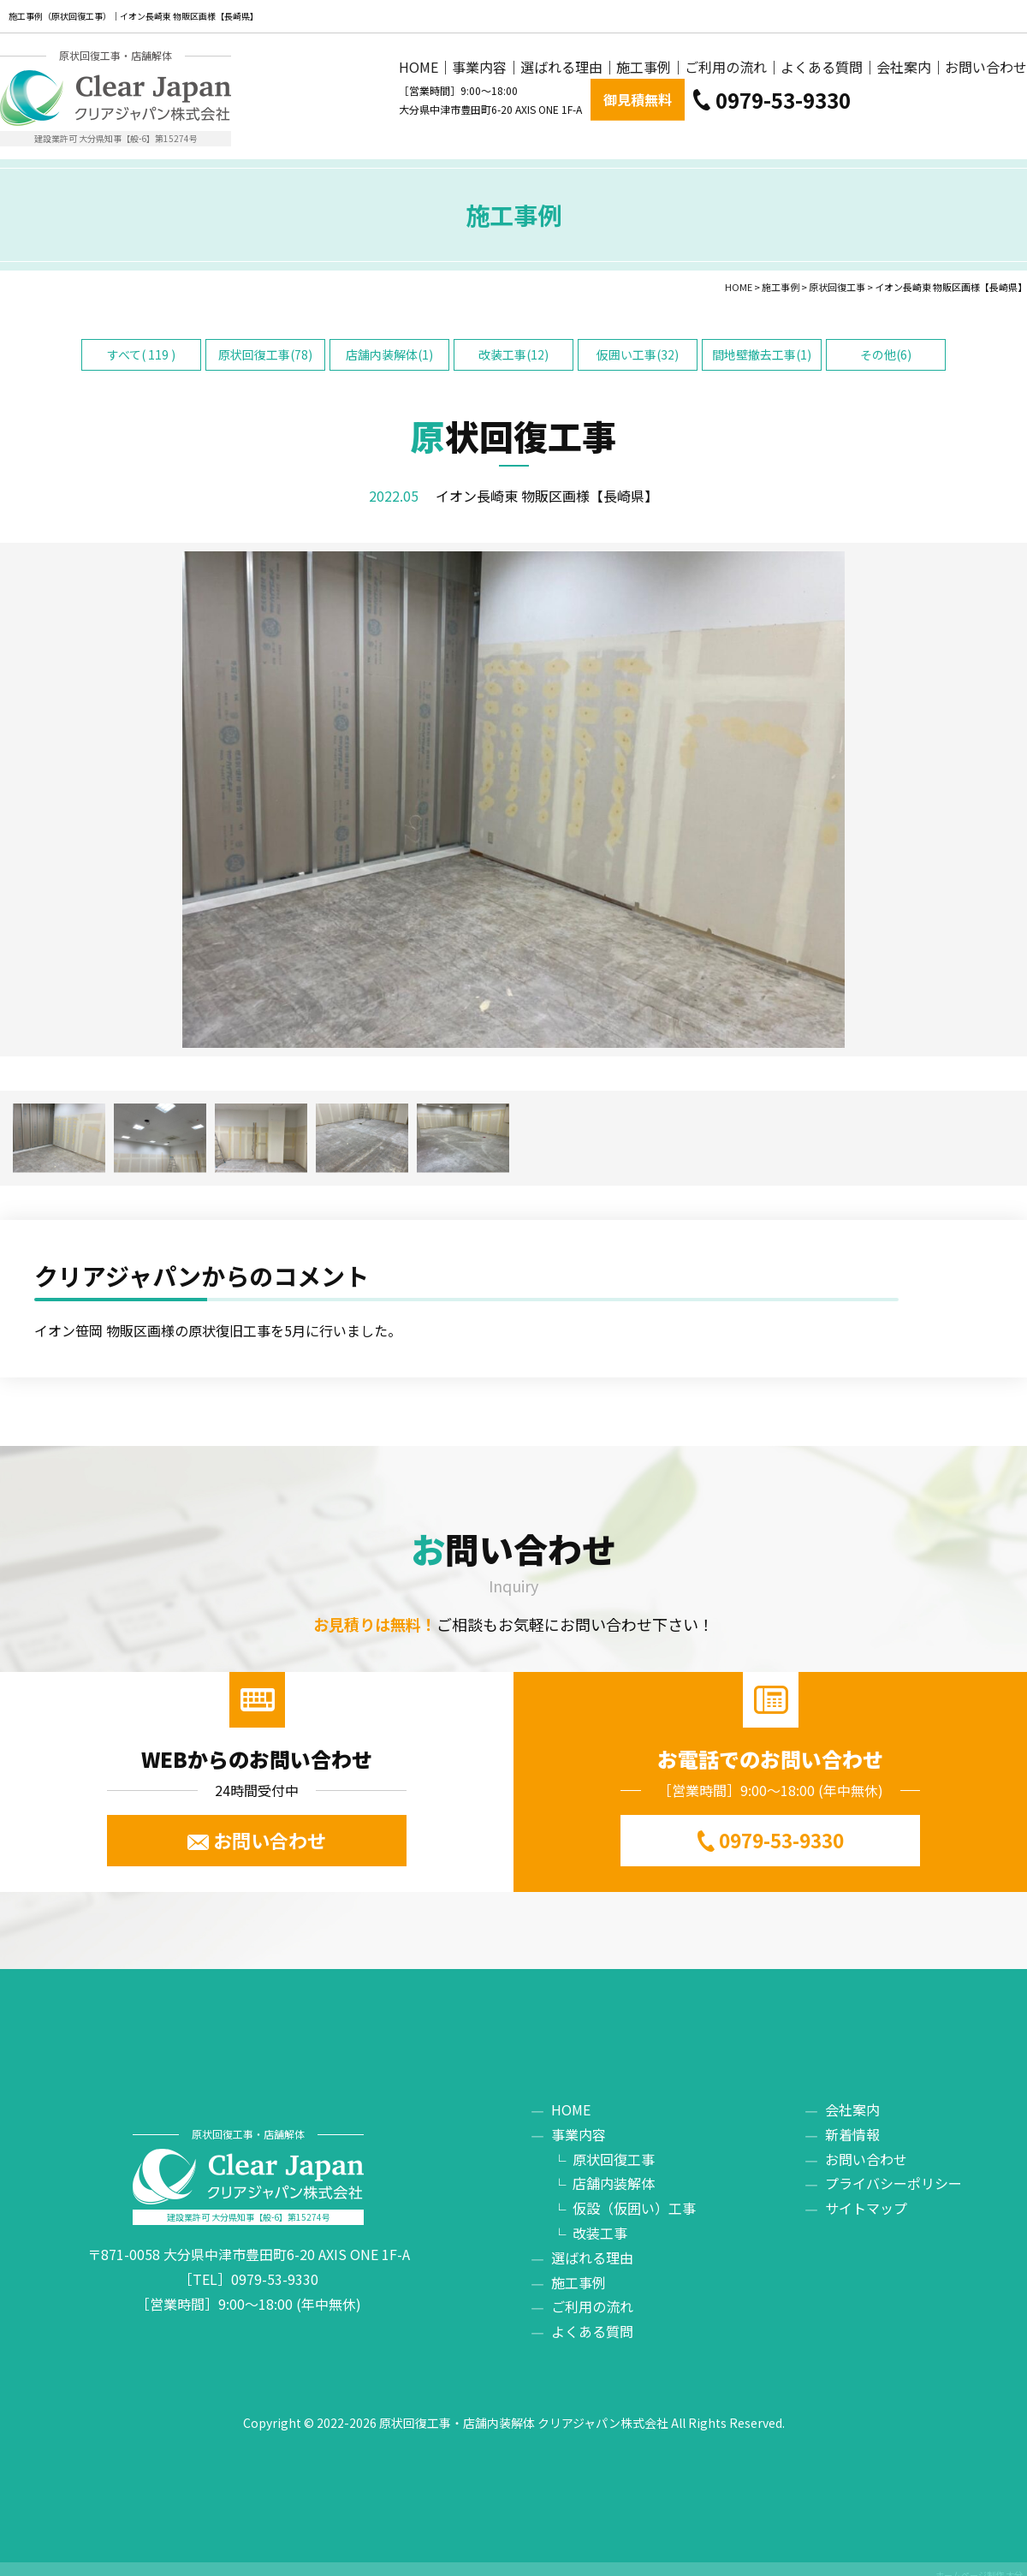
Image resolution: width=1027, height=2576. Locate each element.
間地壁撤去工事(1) (761, 342)
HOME (418, 119)
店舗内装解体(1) (389, 342)
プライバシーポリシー (893, 2171)
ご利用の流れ (726, 119)
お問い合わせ (986, 119)
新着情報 (852, 2122)
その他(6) (885, 342)
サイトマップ (866, 2196)
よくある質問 (822, 119)
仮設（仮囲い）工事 (634, 2196)
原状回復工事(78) (265, 342)
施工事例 (643, 119)
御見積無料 (814, 68)
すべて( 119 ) (141, 342)
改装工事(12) (513, 342)
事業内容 (479, 119)
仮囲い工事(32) (638, 342)
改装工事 (600, 2220)
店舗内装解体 (614, 2171)
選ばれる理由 (561, 119)
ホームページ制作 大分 (979, 2562)
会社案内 (903, 119)
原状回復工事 (614, 2146)
